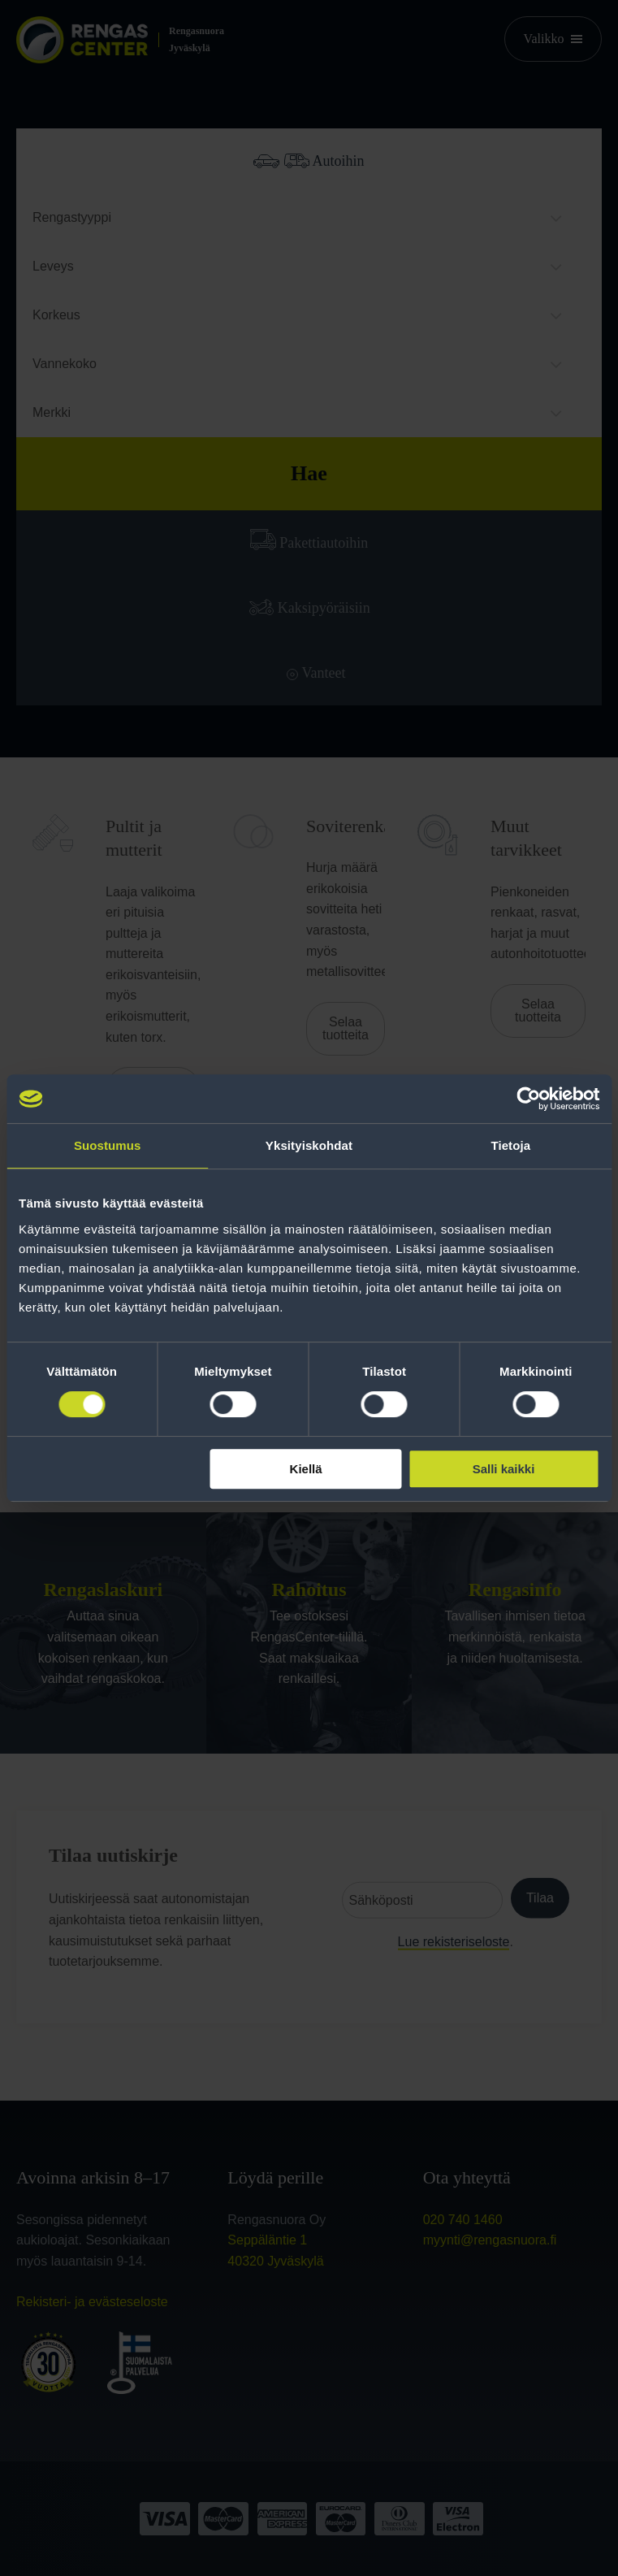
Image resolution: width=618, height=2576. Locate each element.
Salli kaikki (504, 1469)
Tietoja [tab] (510, 1145)
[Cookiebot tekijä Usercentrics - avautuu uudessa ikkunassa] (528, 1098)
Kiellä (306, 1469)
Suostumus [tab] (107, 1145)
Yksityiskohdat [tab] (309, 1145)
